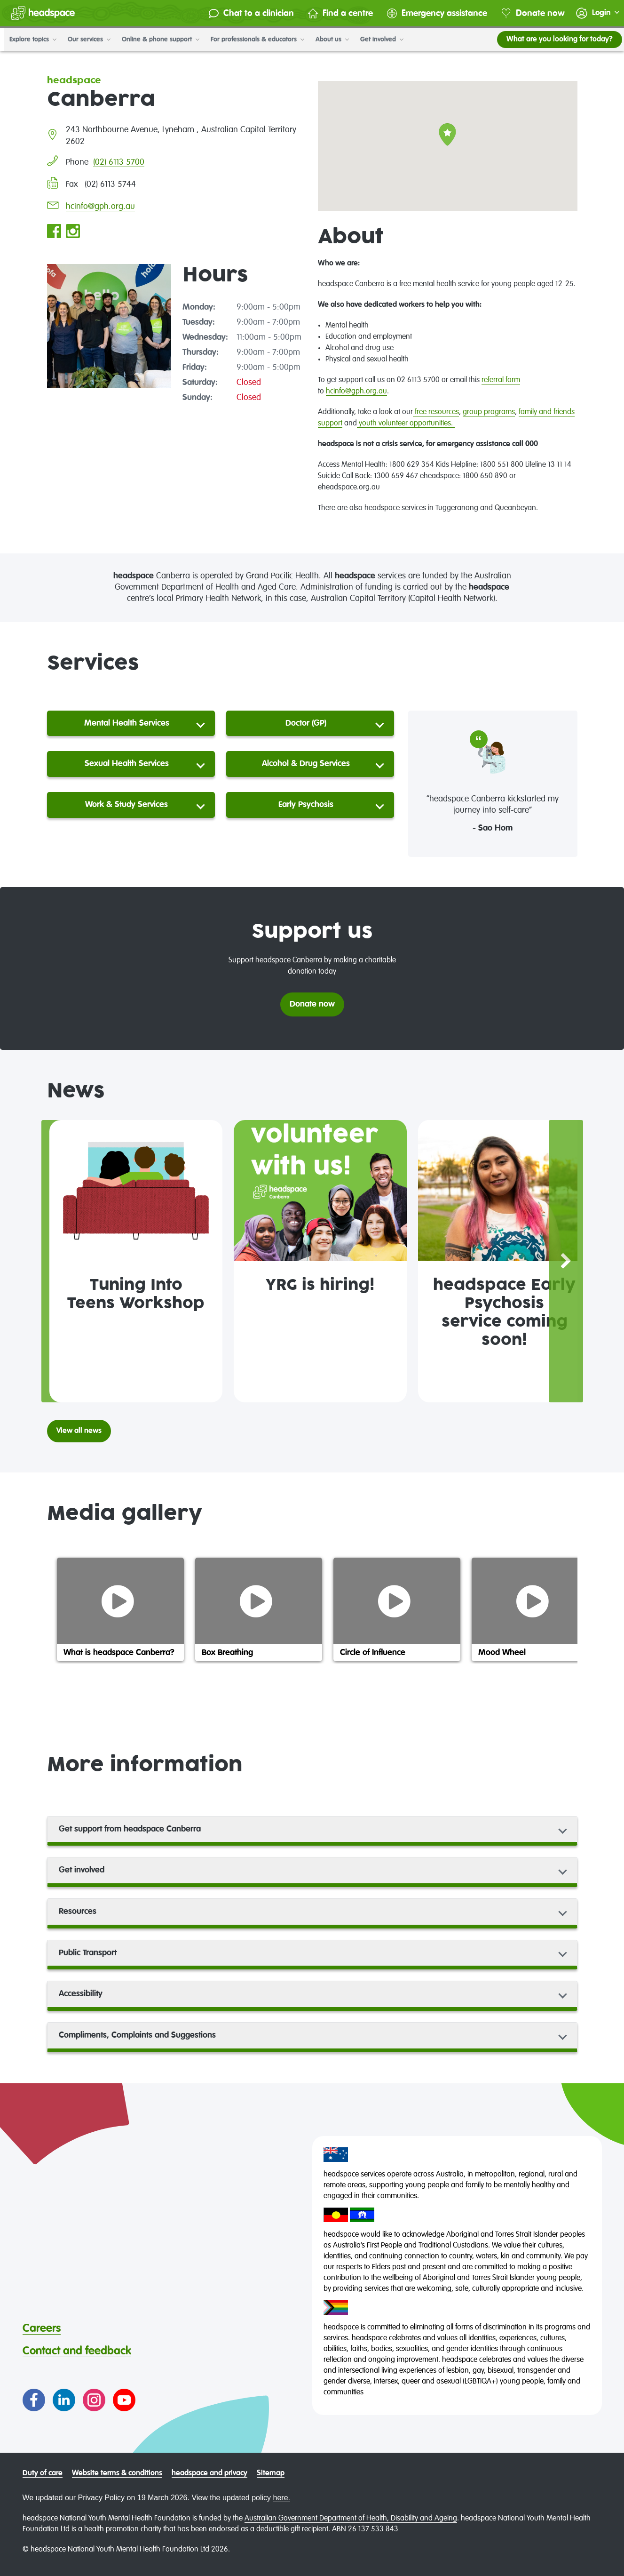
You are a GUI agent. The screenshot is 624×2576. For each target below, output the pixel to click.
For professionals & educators (253, 39)
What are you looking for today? (556, 39)
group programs (489, 412)
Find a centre (332, 13)
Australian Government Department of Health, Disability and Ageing (351, 2518)
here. (281, 2498)
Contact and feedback (77, 2351)
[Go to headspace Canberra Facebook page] (54, 232)
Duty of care (43, 2473)
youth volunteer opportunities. (406, 423)
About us (328, 39)
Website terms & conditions (117, 2473)
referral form (501, 380)
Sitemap (270, 2473)
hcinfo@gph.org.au (100, 206)
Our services (85, 39)
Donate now (524, 13)
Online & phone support (157, 39)
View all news (79, 1431)
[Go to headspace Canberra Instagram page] (73, 232)
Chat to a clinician (242, 13)
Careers (42, 2328)
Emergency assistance (429, 13)
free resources (436, 412)
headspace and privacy (209, 2473)
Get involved (378, 39)
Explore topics (29, 39)
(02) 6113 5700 (118, 162)
